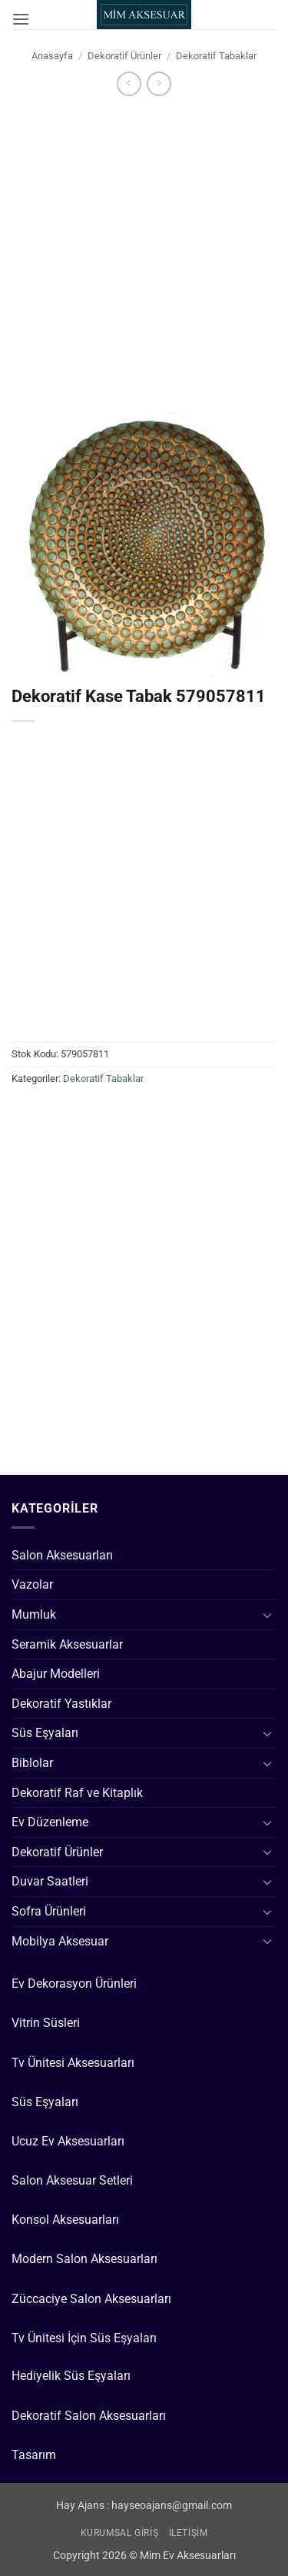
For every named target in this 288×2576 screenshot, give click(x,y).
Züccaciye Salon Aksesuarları (91, 2298)
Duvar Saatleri (50, 1881)
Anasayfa (52, 56)
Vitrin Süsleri (46, 2022)
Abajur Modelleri (56, 1673)
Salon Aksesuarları (62, 1555)
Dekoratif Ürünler (124, 56)
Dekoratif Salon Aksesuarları (89, 2415)
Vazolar (32, 1584)
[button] (21, 19)
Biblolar (32, 1763)
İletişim (188, 2533)
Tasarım (34, 2455)
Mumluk (34, 1614)
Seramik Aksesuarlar (67, 1644)
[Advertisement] (144, 250)
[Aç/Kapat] (267, 1615)
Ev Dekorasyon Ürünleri (74, 1983)
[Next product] (129, 83)
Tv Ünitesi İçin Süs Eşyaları (84, 2338)
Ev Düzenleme (50, 1822)
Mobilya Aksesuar (60, 1941)
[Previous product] (158, 83)
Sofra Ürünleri (49, 1911)
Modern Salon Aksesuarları (84, 2259)
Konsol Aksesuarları (65, 2219)
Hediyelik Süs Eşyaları (71, 2375)
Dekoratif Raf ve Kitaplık (77, 1793)
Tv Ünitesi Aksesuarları (73, 2062)
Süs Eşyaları (45, 1733)
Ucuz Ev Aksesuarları (68, 2141)
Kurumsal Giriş (120, 2533)
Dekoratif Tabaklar (216, 56)
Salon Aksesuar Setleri (72, 2180)
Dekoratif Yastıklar (61, 1703)
